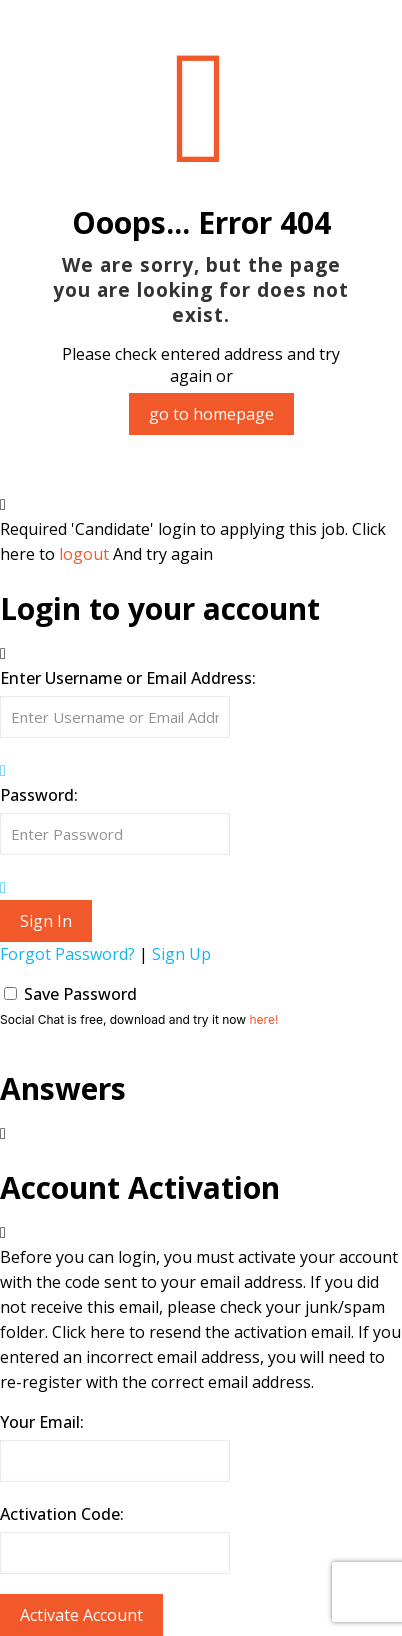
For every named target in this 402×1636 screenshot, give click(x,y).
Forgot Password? (67, 954)
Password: (39, 795)
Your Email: (42, 1422)
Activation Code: (62, 1514)
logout (84, 554)
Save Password (80, 994)
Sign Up (181, 954)
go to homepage (211, 414)
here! (263, 1019)
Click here (88, 1332)
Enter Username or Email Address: (128, 678)
